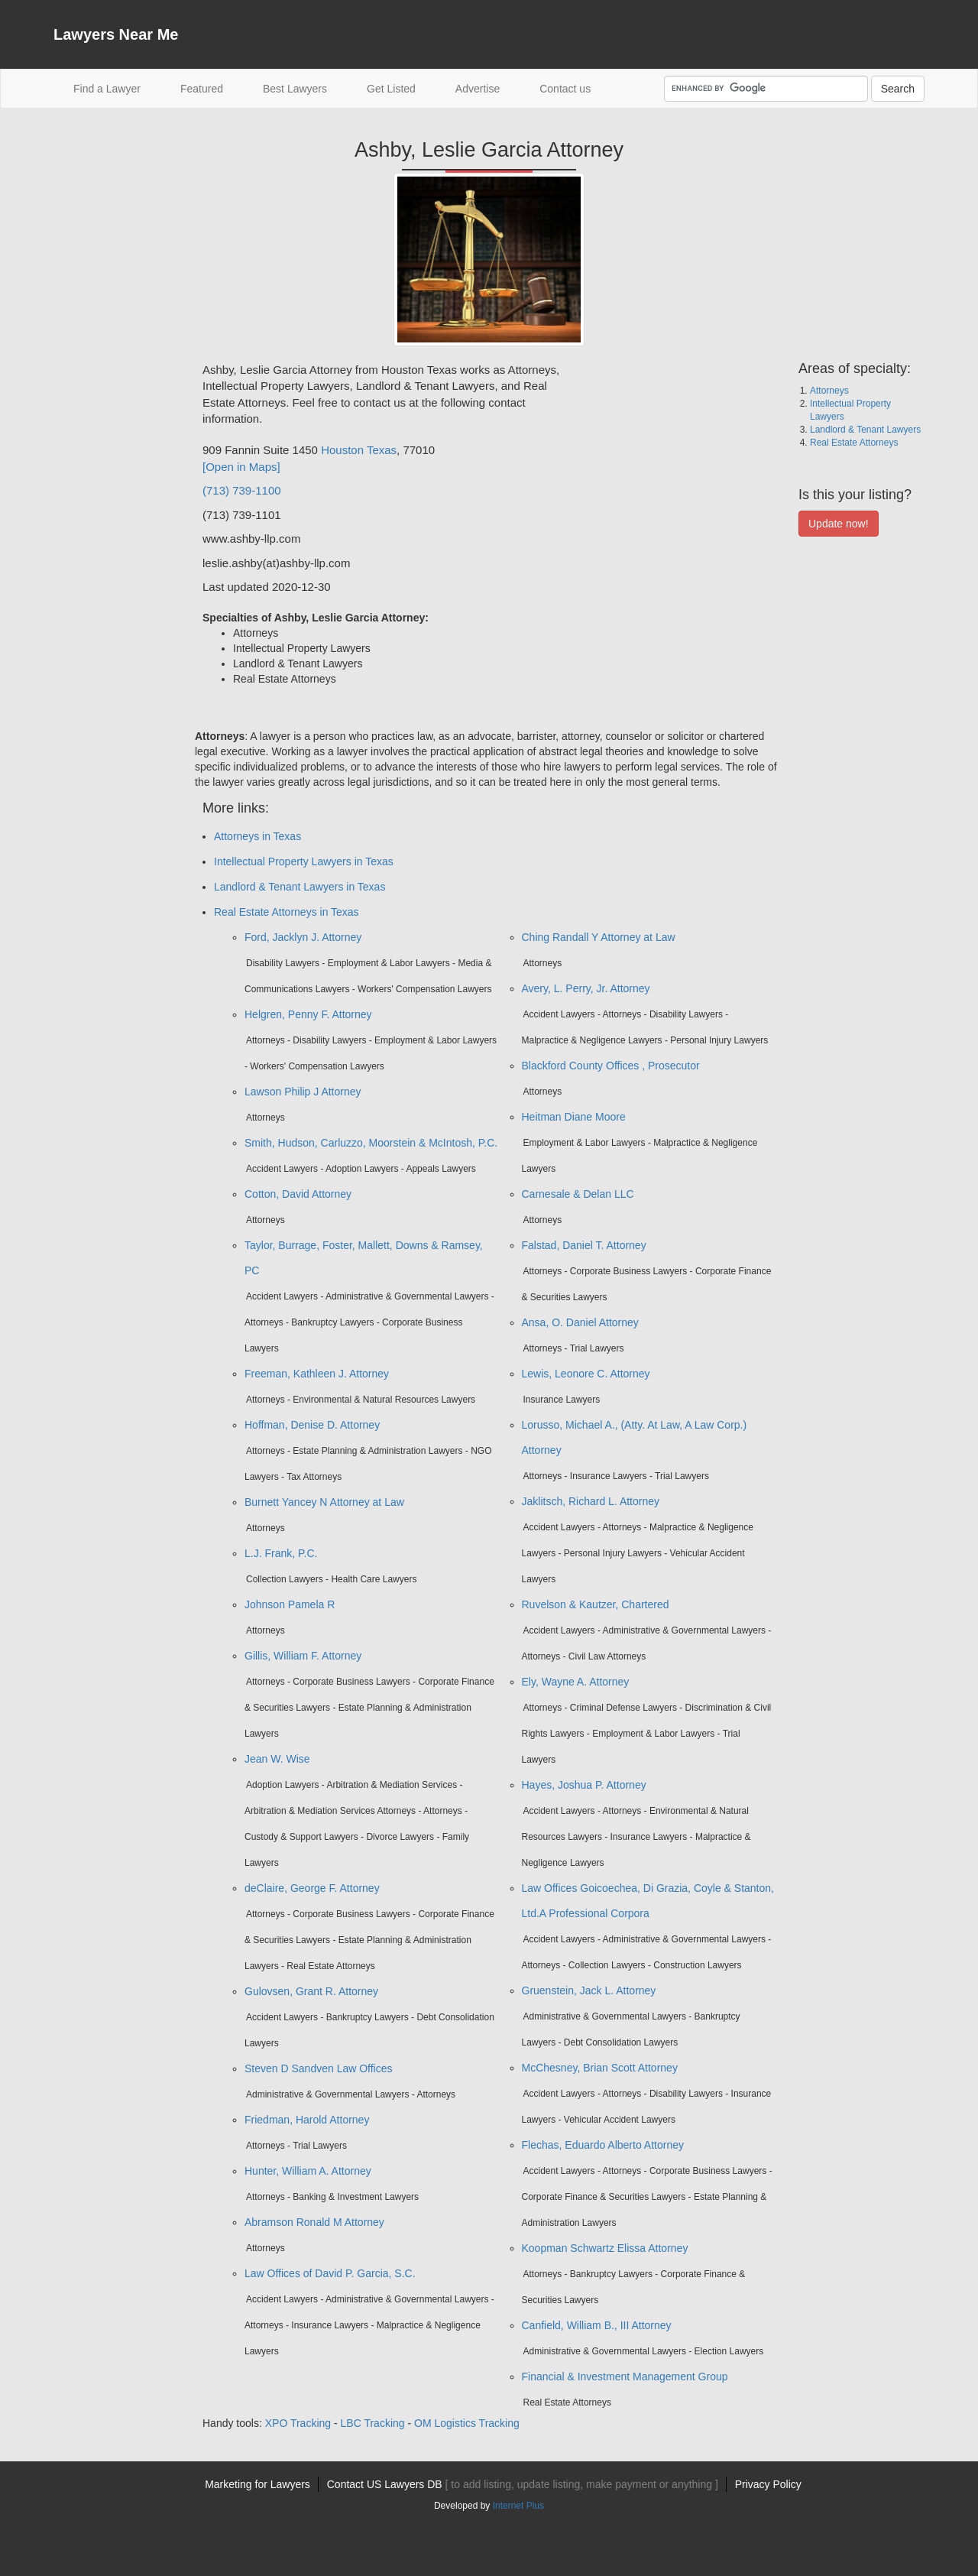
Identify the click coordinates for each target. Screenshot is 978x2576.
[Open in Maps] (241, 466)
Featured (201, 89)
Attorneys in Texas (257, 836)
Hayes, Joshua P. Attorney (584, 1785)
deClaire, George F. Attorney (312, 1888)
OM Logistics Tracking (467, 2423)
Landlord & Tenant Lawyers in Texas (299, 887)
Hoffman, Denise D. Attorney (312, 1425)
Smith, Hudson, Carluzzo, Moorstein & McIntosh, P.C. (370, 1143)
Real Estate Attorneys (854, 442)
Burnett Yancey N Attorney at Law (324, 1502)
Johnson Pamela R (289, 1604)
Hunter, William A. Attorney (307, 2171)
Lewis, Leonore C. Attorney (586, 1373)
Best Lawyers (295, 89)
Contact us (565, 89)
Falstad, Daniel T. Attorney (584, 1245)
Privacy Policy (768, 2484)
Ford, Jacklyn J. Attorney (302, 937)
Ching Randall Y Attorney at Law (598, 937)
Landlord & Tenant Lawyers (865, 429)
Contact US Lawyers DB (522, 2484)
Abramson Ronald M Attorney (314, 2222)
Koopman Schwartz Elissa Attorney (605, 2248)
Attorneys (829, 390)
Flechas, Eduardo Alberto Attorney (603, 2145)
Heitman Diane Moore (574, 1117)
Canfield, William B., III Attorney (597, 2325)
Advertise (477, 89)
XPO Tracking (298, 2423)
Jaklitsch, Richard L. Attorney (591, 1501)
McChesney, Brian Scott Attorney (600, 2068)
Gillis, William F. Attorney (302, 1656)
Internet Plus (518, 2505)
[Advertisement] (114, 591)
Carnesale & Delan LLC (578, 1194)
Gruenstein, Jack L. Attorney (589, 1990)
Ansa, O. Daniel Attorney (580, 1322)
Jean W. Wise (277, 1759)
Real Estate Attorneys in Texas (286, 912)
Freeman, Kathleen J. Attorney (316, 1373)
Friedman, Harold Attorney (306, 2120)
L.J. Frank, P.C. (280, 1553)
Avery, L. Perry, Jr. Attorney (586, 988)
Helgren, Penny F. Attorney (308, 1014)
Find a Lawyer (116, 87)
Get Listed (391, 89)
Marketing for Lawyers (257, 2484)
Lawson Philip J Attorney (302, 1091)
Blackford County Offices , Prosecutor (611, 1065)
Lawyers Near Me (115, 34)
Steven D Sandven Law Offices (318, 2068)
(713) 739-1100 (241, 490)
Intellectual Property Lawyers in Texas (303, 861)
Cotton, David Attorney (297, 1194)
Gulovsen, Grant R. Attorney (311, 1991)
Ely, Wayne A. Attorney (576, 1682)
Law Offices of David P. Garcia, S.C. (330, 2273)
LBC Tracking (373, 2423)
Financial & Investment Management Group (625, 2376)
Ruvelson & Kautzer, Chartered (595, 1604)
